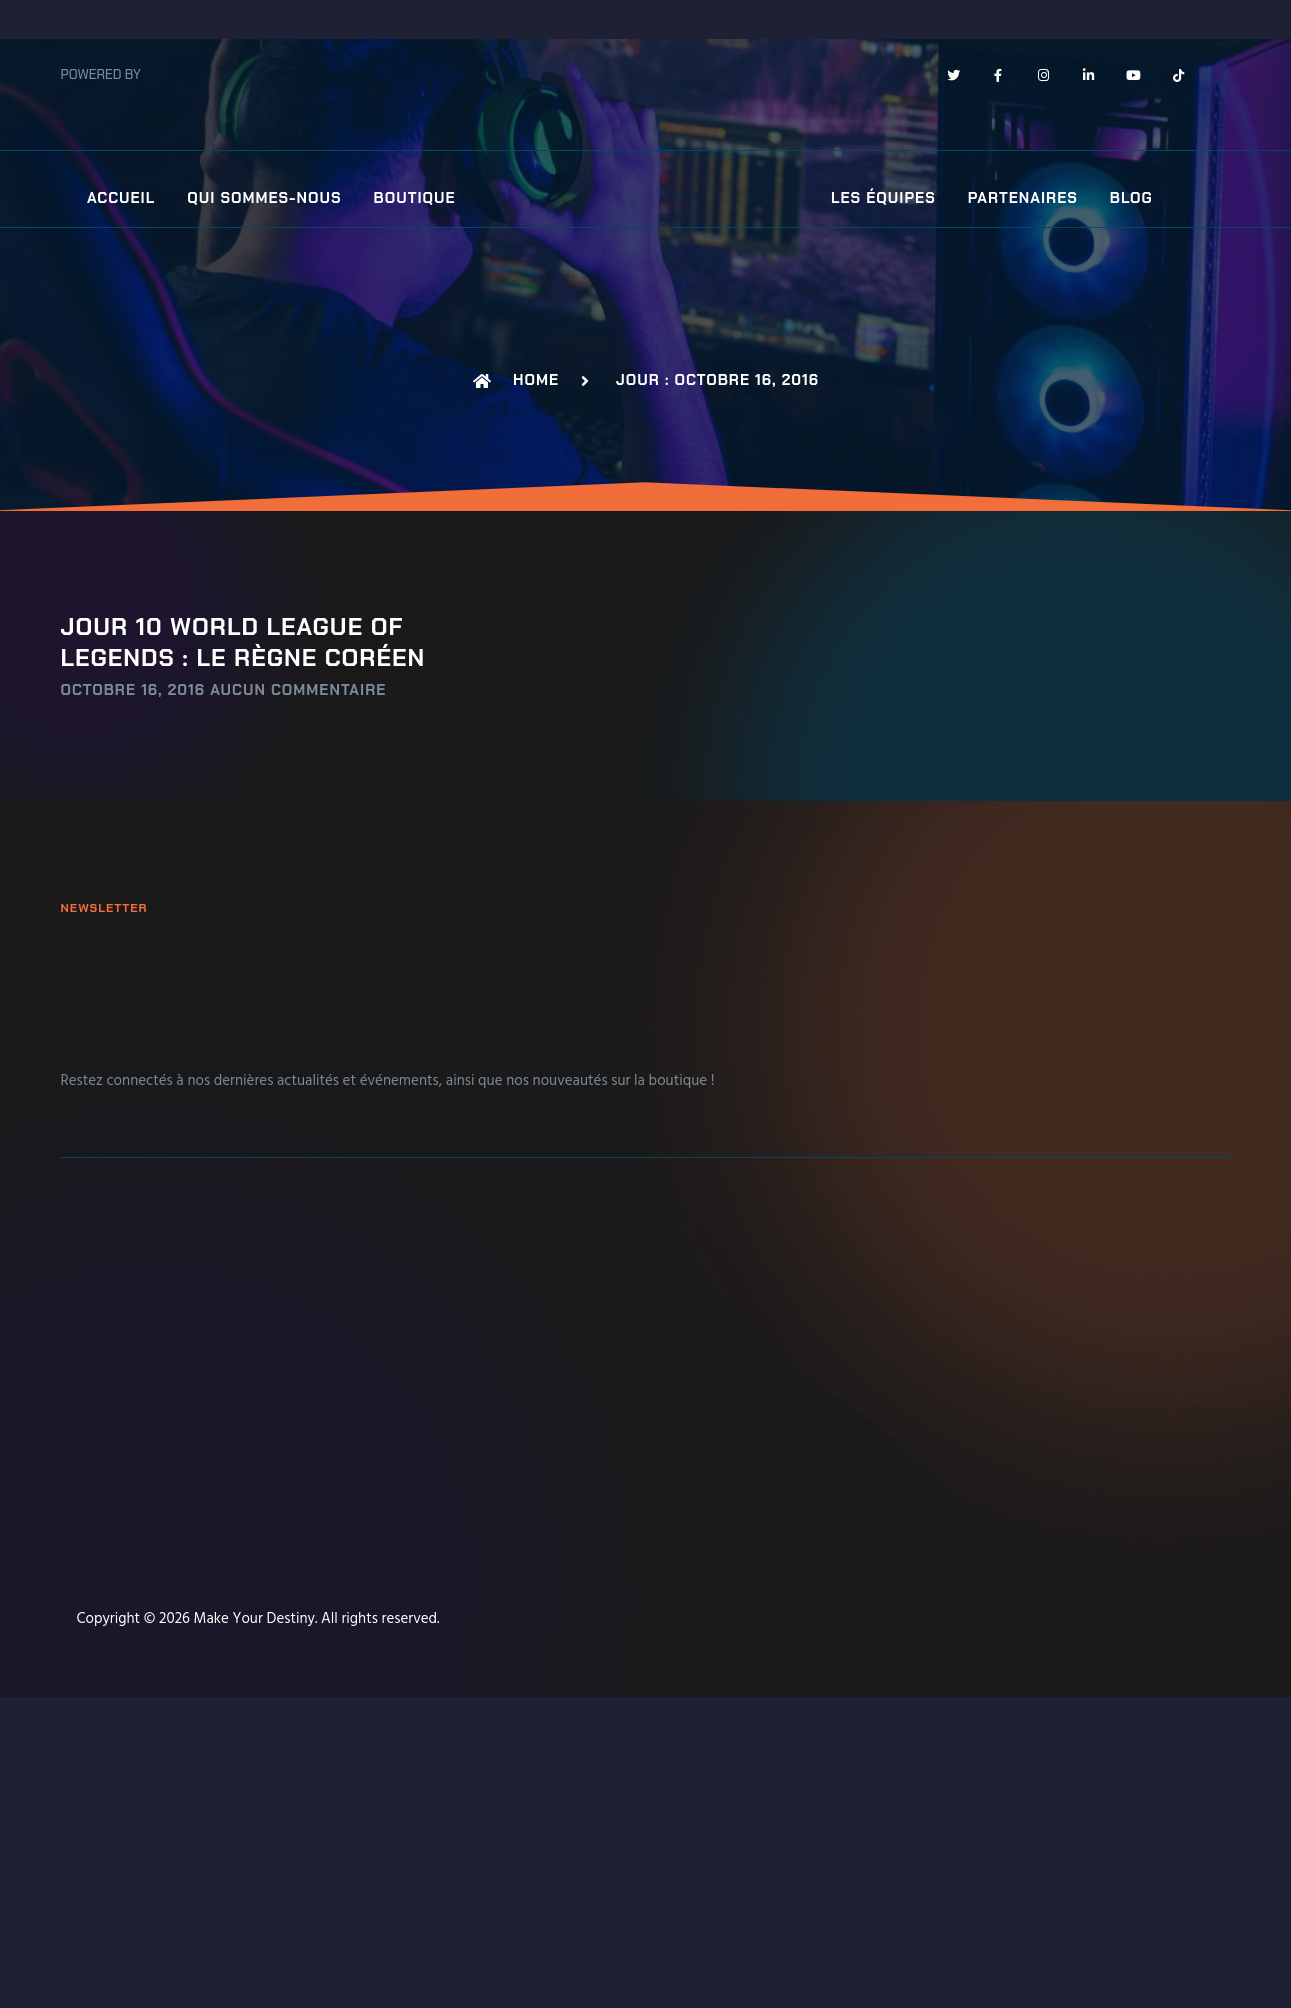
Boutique (415, 198)
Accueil (121, 198)
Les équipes (883, 198)
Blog (1131, 198)
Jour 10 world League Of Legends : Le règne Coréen (243, 641)
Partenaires (1023, 198)
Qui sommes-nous (264, 198)
